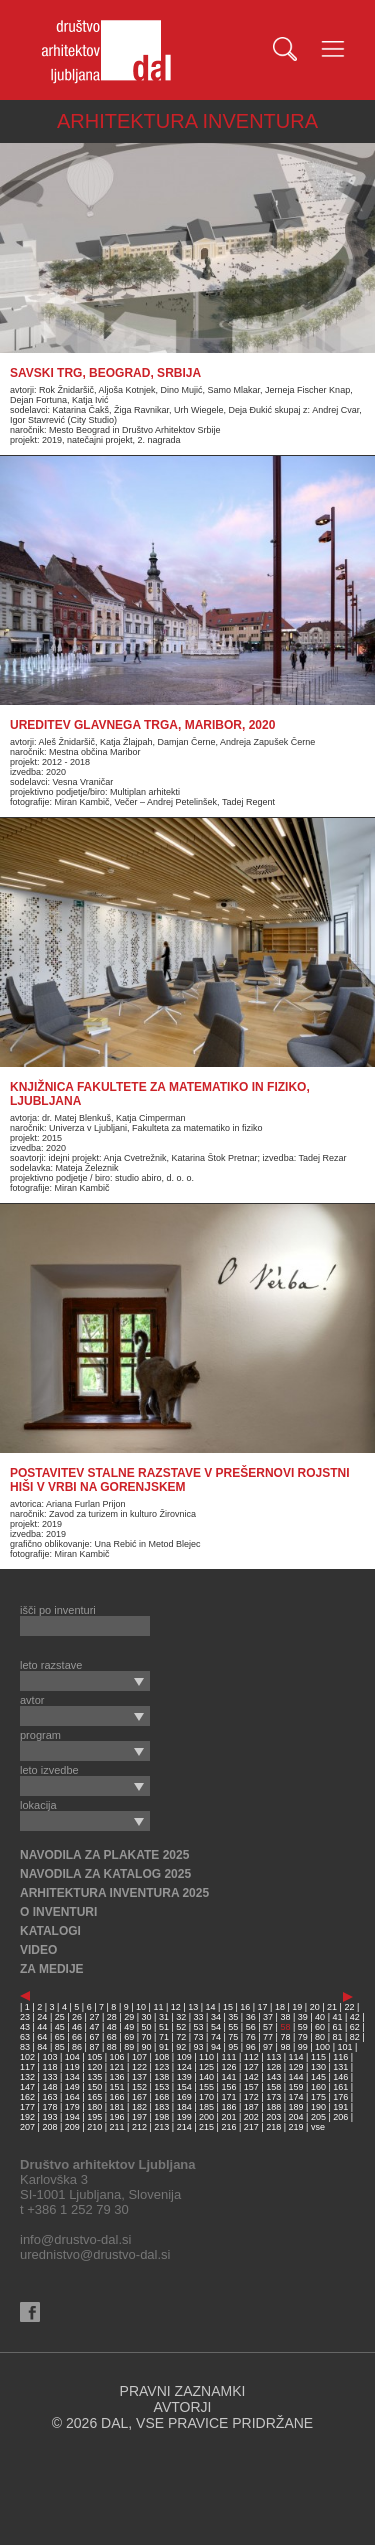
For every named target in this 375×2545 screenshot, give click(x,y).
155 (206, 2087)
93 (199, 2047)
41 (337, 2017)
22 (349, 2007)
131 (340, 2067)
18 (280, 2007)
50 (147, 2027)
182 (139, 2107)
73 (199, 2037)
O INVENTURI (58, 1912)
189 (296, 2107)
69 (129, 2037)
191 (340, 2107)
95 (233, 2047)
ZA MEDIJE (52, 1969)
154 (184, 2087)
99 (303, 2047)
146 (340, 2077)
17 (263, 2007)
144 (296, 2077)
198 (161, 2117)
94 (216, 2047)
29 (129, 2017)
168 (161, 2097)
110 (206, 2057)
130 (318, 2067)
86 (77, 2047)
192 (27, 2117)
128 (273, 2067)
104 (72, 2057)
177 (27, 2107)
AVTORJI (183, 2407)
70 (147, 2037)
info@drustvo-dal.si (75, 2239)
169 (184, 2097)
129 (296, 2067)
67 (94, 2037)
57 (268, 2027)
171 (228, 2097)
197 (139, 2117)
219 (296, 2127)
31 (164, 2017)
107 (139, 2057)
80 (320, 2037)
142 (251, 2077)
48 (112, 2027)
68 (112, 2037)
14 (211, 2007)
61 (337, 2027)
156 (228, 2087)
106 (117, 2057)
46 (77, 2027)
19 (297, 2007)
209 (72, 2127)
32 (181, 2017)
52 (181, 2027)
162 (27, 2097)
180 (94, 2107)
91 (164, 2047)
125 (206, 2067)
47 (94, 2027)
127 (251, 2067)
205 (318, 2117)
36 (251, 2017)
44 (42, 2027)
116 (340, 2057)
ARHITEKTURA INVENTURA (187, 121)
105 (94, 2057)
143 (273, 2077)
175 (318, 2097)
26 (77, 2017)
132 (27, 2077)
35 (233, 2017)
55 (233, 2027)
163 (49, 2097)
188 (273, 2107)
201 (228, 2117)
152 (139, 2087)
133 (49, 2077)
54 (216, 2027)
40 (320, 2017)
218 (273, 2127)
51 (164, 2027)
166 (117, 2097)
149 (72, 2087)
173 (273, 2097)
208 (49, 2127)
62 (355, 2027)
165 (94, 2097)
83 (25, 2047)
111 (228, 2057)
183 (161, 2107)
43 (25, 2027)
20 (315, 2007)
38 (285, 2017)
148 (49, 2087)
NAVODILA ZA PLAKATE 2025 (104, 1855)
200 (206, 2117)
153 (161, 2087)
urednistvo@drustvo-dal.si (95, 2254)
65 (60, 2037)
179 (72, 2107)
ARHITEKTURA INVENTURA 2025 (114, 1893)
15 (228, 2007)
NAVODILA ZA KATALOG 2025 (105, 1874)
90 (147, 2047)
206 (340, 2117)
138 (161, 2077)
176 (340, 2097)
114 (296, 2057)
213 (161, 2127)
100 (322, 2047)
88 (112, 2047)
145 (318, 2077)
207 (27, 2127)
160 (318, 2087)
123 (161, 2067)
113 (273, 2057)
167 (139, 2097)
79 (303, 2037)
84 (42, 2047)
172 (251, 2097)
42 (355, 2017)
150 (94, 2087)
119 (72, 2067)
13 (193, 2007)
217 (251, 2127)
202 (251, 2117)
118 (49, 2067)
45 (60, 2027)
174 (296, 2097)
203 (273, 2117)
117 (27, 2067)
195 (94, 2117)
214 (184, 2127)
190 (318, 2107)
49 (129, 2027)
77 (268, 2037)
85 (60, 2047)
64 (42, 2037)
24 (42, 2017)
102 (27, 2057)
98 (285, 2047)
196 (117, 2117)
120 (94, 2067)
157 (251, 2087)
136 (117, 2077)
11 (158, 2007)
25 (60, 2017)
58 (285, 2027)
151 (117, 2087)
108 (161, 2057)
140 (206, 2077)
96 (251, 2047)
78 (285, 2037)
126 (228, 2067)
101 (344, 2047)
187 (251, 2107)
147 (27, 2087)
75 (233, 2037)
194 (72, 2117)
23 (25, 2017)
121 (117, 2067)
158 (273, 2087)
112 (251, 2057)
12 (176, 2007)
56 (251, 2027)
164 (72, 2097)
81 (337, 2037)
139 (184, 2077)
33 (199, 2017)
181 (117, 2107)
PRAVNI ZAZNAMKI (183, 2391)
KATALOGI (50, 1931)
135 (94, 2077)
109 (184, 2057)
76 (251, 2037)
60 (320, 2027)
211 (117, 2127)
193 (49, 2117)
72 (181, 2037)
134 (72, 2077)
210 (94, 2127)
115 (318, 2057)
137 (139, 2077)
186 (228, 2107)
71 (164, 2037)
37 (268, 2017)
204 (296, 2117)
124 (184, 2067)
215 (206, 2127)
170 (206, 2097)
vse (318, 2127)
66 (77, 2037)
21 (332, 2007)
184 (184, 2107)
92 (181, 2047)
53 (199, 2027)
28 (112, 2017)
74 (216, 2037)
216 (228, 2127)
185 (206, 2107)
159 (296, 2087)
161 (340, 2087)
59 (303, 2027)
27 (94, 2017)
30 (147, 2017)
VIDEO (38, 1950)
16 (245, 2007)
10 (141, 2007)
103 (49, 2057)
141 (228, 2077)
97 (268, 2047)
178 (49, 2107)
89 (129, 2047)
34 (216, 2017)
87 (94, 2047)
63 (25, 2037)
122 (139, 2067)
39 (303, 2017)
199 (184, 2117)
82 (355, 2037)
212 (139, 2127)
